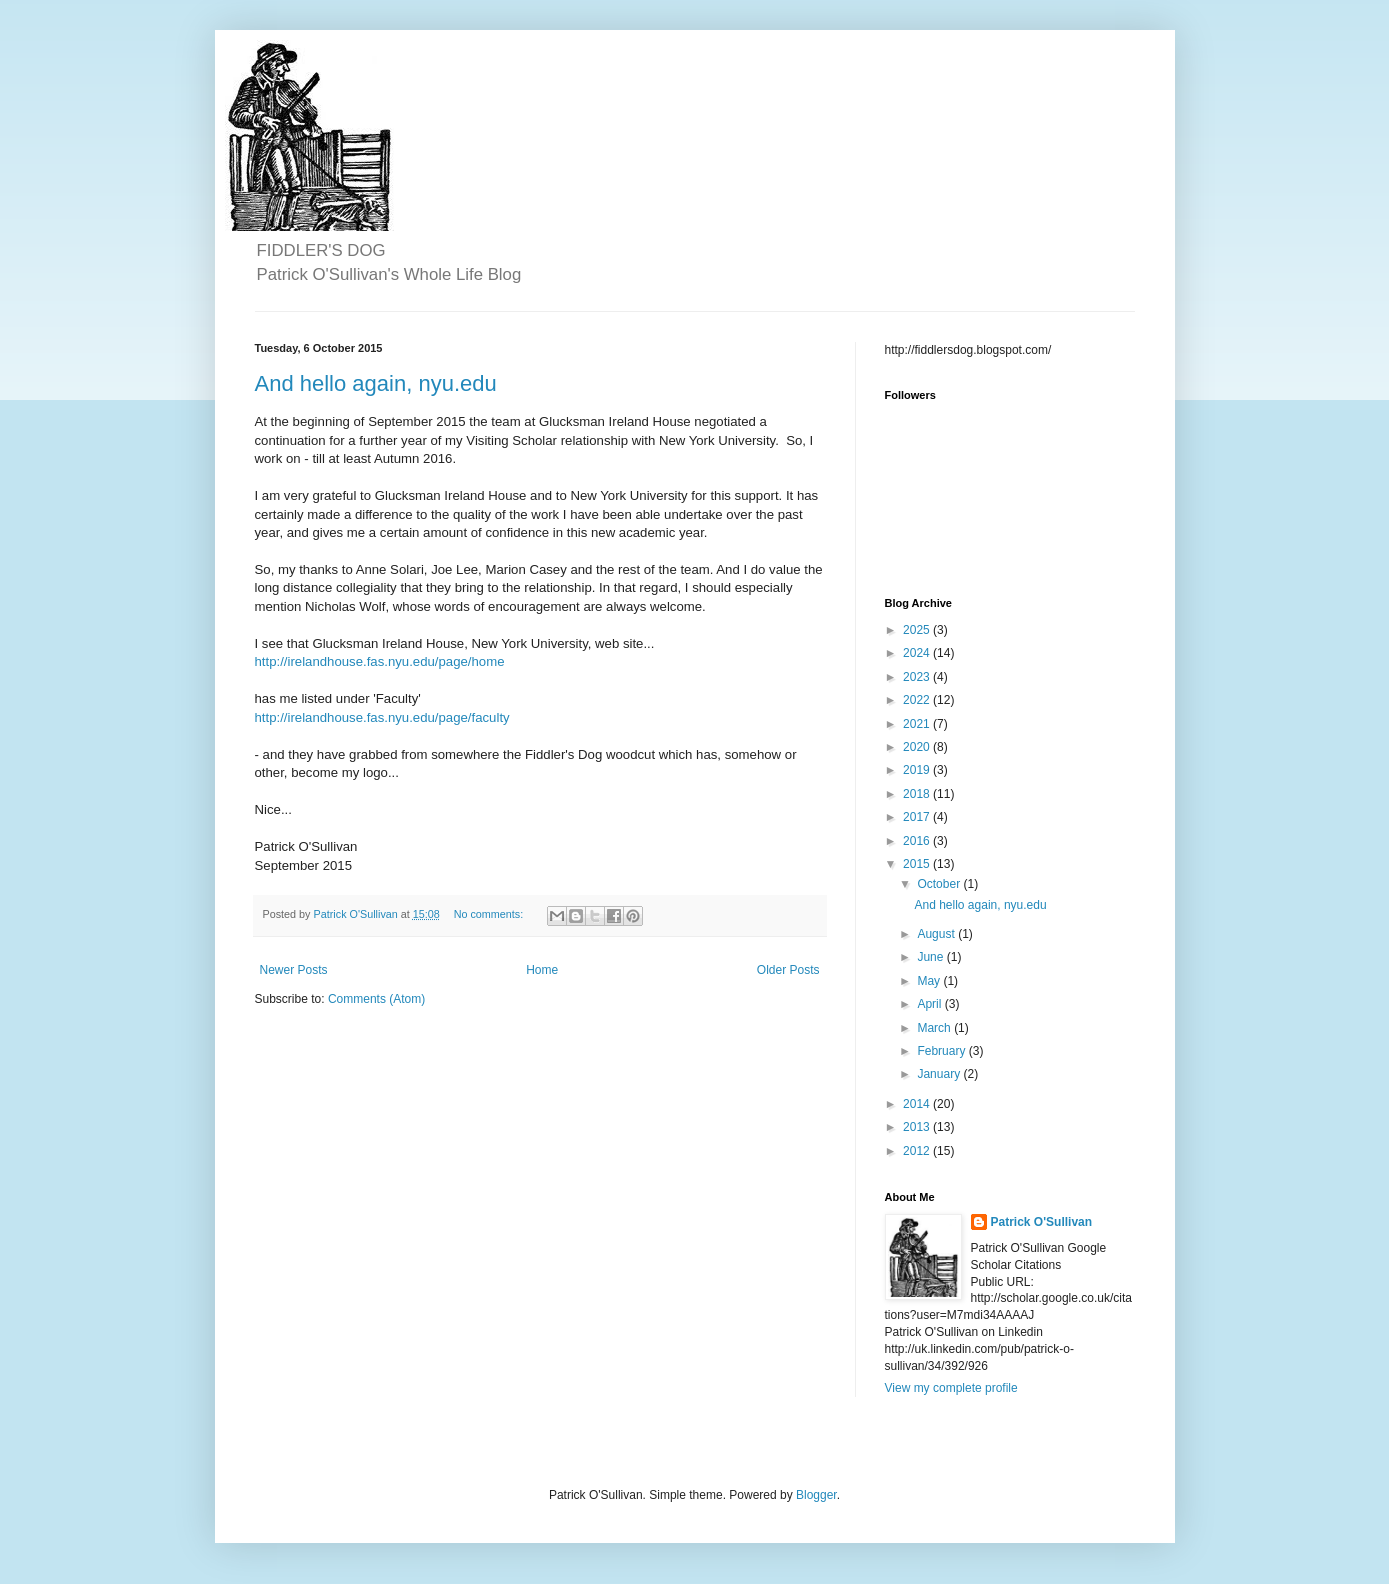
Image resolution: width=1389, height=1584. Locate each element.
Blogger (816, 1495)
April (930, 1004)
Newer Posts (294, 970)
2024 (918, 653)
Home (542, 970)
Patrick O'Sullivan (1042, 1222)
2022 (918, 700)
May (930, 981)
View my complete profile (951, 1388)
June (931, 957)
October (940, 884)
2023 (918, 677)
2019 (918, 770)
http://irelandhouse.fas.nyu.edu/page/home (380, 661)
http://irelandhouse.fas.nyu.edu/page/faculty (382, 717)
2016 (918, 841)
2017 (918, 817)
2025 (918, 630)
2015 (918, 864)
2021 (918, 724)
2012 (918, 1151)
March (935, 1028)
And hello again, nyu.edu (376, 383)
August (937, 934)
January (940, 1074)
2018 (918, 794)
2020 (918, 747)
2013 (918, 1127)
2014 (918, 1104)
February (942, 1051)
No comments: (490, 914)
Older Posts (788, 970)
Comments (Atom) (376, 999)
